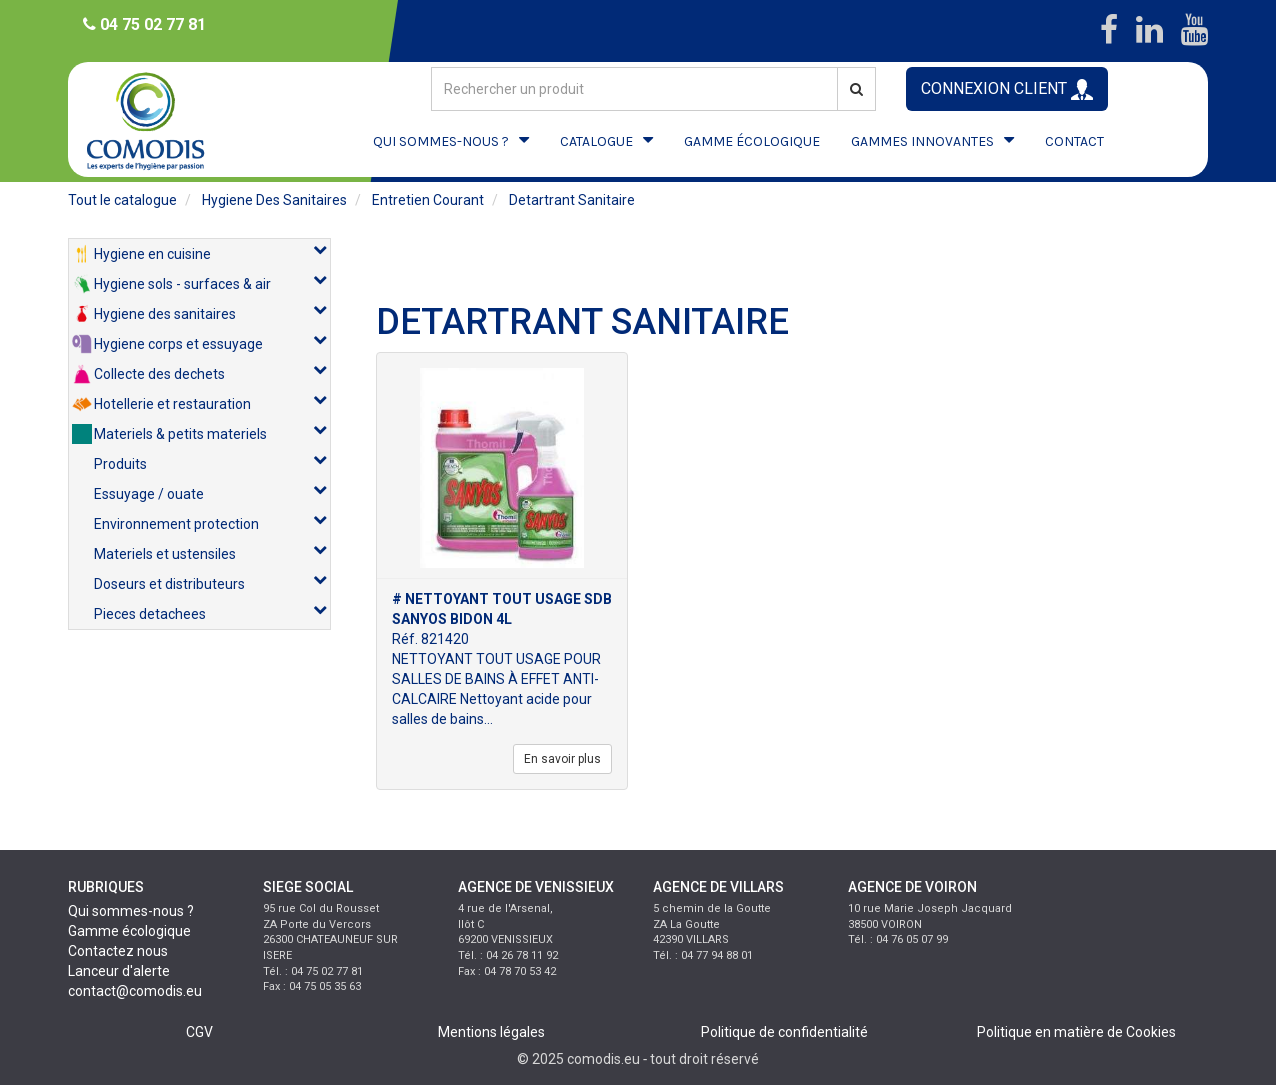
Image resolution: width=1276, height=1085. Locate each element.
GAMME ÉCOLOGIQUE (752, 141)
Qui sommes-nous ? (131, 911)
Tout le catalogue (122, 200)
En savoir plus (562, 759)
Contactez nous (118, 951)
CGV (199, 1032)
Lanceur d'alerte (119, 971)
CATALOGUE (596, 141)
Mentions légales (491, 1032)
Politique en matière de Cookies (1076, 1032)
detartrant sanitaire (572, 200)
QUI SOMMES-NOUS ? (441, 141)
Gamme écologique (129, 931)
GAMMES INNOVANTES (922, 141)
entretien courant (428, 200)
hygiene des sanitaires (274, 200)
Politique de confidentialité (784, 1032)
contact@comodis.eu (135, 991)
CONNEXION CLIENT (1007, 89)
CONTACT (1074, 141)
